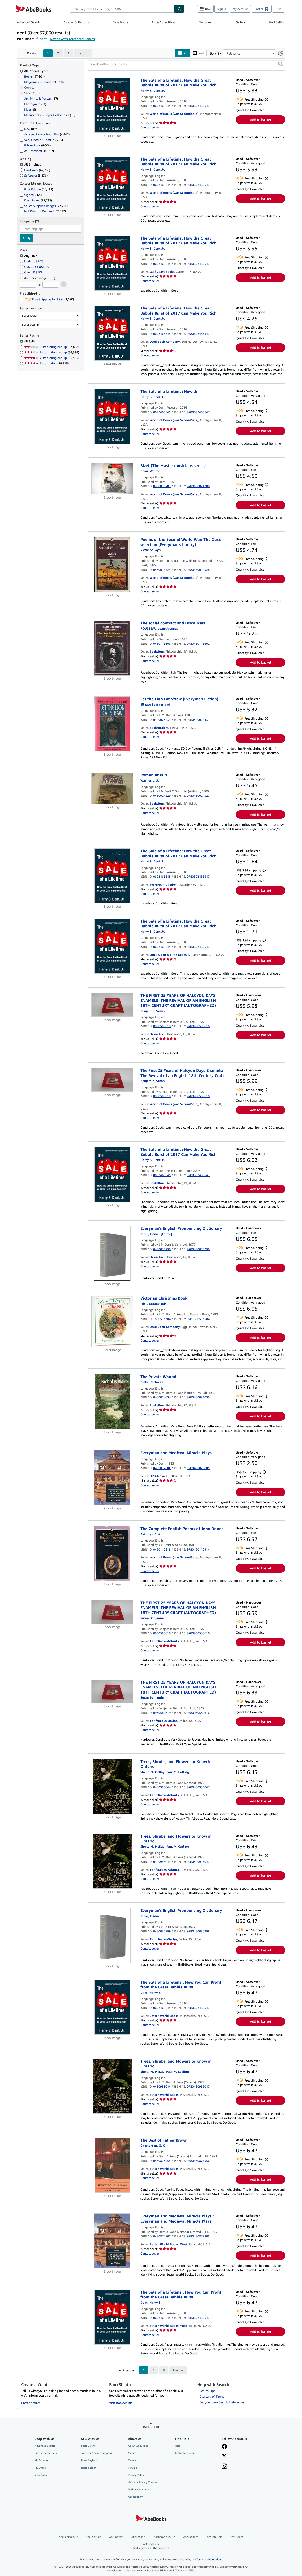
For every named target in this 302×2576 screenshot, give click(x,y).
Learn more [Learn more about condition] (43, 123)
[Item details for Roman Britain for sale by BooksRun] (112, 788)
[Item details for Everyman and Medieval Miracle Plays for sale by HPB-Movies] (112, 1477)
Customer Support (186, 2453)
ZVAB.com (237, 2536)
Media (131, 2453)
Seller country (31, 324)
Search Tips (207, 2391)
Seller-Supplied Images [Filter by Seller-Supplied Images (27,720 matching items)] (44, 206)
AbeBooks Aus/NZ (164, 2536)
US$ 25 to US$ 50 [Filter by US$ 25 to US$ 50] (35, 267)
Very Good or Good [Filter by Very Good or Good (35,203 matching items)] (41, 140)
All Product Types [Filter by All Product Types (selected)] (34, 71)
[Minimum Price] (28, 285)
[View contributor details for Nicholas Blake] (151, 1382)
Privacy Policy (136, 2475)
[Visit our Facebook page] (224, 2447)
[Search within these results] (186, 64)
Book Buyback (89, 2460)
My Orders (40, 2467)
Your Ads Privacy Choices (142, 2482)
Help (278, 9)
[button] (280, 64)
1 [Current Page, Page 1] (48, 53)
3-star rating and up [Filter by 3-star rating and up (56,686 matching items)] (51, 352)
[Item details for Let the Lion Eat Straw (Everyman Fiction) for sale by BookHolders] (112, 723)
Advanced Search (28, 22)
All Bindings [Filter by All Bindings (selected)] (31, 164)
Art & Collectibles (164, 22)
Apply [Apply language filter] (27, 238)
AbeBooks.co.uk (68, 2536)
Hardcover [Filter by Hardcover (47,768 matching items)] (35, 170)
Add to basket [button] (260, 119)
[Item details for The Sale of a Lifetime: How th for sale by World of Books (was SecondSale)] (112, 416)
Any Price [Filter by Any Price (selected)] (29, 256)
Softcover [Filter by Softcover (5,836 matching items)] (34, 175)
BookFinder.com (151, 2546)
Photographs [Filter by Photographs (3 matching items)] (33, 104)
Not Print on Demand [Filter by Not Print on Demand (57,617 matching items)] (43, 211)
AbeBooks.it (138, 2536)
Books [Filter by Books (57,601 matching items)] (32, 76)
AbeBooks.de (93, 2536)
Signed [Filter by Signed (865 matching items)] (31, 195)
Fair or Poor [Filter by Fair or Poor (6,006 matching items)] (35, 145)
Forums (132, 2467)
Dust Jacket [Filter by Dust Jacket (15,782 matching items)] (36, 200)
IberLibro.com (214, 2536)
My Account (240, 9)
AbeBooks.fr (116, 2536)
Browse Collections (76, 22)
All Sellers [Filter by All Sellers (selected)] (31, 341)
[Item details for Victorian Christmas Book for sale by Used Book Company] (112, 1321)
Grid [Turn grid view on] (198, 53)
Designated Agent (138, 2489)
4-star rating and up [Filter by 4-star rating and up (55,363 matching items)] (51, 358)
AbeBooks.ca (190, 2536)
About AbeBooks (138, 2445)
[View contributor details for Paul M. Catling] (177, 1772)
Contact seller (149, 127)
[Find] (179, 9)
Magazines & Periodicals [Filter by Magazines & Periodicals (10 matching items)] (42, 82)
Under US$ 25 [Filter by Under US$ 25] (32, 261)
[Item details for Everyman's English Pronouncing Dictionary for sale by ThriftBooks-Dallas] (112, 1935)
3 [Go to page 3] (68, 53)
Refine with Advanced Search (72, 39)
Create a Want (30, 2403)
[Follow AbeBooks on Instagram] (224, 2466)
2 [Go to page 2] (58, 53)
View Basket (42, 2475)
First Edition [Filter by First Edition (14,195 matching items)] (36, 189)
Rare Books (120, 22)
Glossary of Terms (212, 2396)
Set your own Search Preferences (222, 2402)
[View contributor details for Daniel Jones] (156, 1234)
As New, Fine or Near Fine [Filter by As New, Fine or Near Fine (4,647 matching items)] (45, 134)
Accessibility (135, 2496)
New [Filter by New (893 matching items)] (29, 129)
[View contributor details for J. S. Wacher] (149, 780)
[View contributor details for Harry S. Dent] (150, 1992)
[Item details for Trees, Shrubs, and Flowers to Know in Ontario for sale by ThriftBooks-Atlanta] (112, 1786)
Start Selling (276, 22)
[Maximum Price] (50, 285)
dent (43, 39)
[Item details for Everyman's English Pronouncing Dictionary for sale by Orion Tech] (112, 1253)
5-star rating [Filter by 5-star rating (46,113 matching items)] (46, 363)
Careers (132, 2460)
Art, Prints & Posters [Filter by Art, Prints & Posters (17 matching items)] (39, 98)
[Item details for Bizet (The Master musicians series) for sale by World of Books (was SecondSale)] (112, 478)
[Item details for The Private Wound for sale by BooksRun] (112, 1401)
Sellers (240, 22)
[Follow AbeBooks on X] (224, 2456)
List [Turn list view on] (182, 53)
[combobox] (122, 9)
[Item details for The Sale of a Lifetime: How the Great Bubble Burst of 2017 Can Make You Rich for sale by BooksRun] (112, 1174)
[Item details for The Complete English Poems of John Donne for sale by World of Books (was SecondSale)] (112, 1553)
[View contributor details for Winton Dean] (150, 471)
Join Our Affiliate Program (96, 2453)
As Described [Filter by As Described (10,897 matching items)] (37, 151)
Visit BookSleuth (120, 2403)
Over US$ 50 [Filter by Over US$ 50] (31, 272)
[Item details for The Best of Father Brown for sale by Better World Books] (112, 2165)
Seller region (30, 315)
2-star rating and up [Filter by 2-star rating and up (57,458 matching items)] (51, 347)
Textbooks (206, 22)
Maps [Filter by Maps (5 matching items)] (28, 109)
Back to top (151, 2426)
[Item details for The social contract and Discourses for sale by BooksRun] (112, 648)
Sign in (221, 9)
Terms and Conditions (209, 2559)
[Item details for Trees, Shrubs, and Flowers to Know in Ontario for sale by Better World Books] (112, 2086)
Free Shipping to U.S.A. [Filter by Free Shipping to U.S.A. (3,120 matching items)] (47, 299)
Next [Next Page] (80, 53)
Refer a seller (88, 2467)
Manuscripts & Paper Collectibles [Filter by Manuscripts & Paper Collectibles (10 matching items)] (47, 115)
